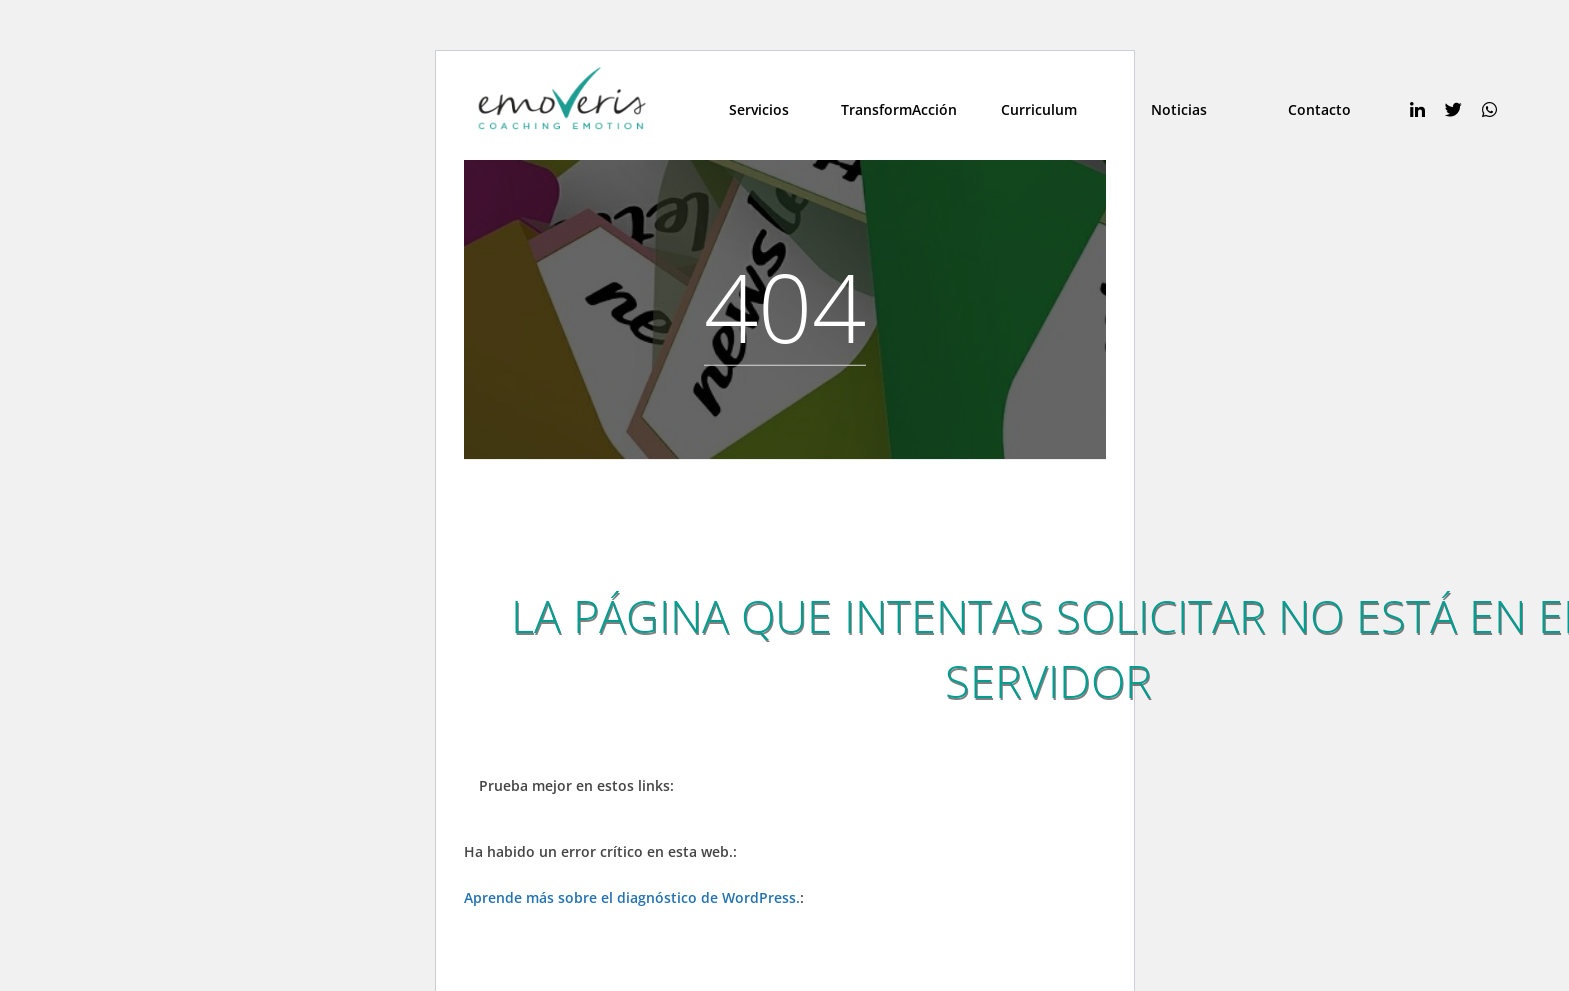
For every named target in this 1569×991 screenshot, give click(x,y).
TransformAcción (899, 109)
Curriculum (1039, 109)
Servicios (759, 109)
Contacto (1319, 109)
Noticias (1179, 109)
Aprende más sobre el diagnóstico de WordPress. (632, 897)
